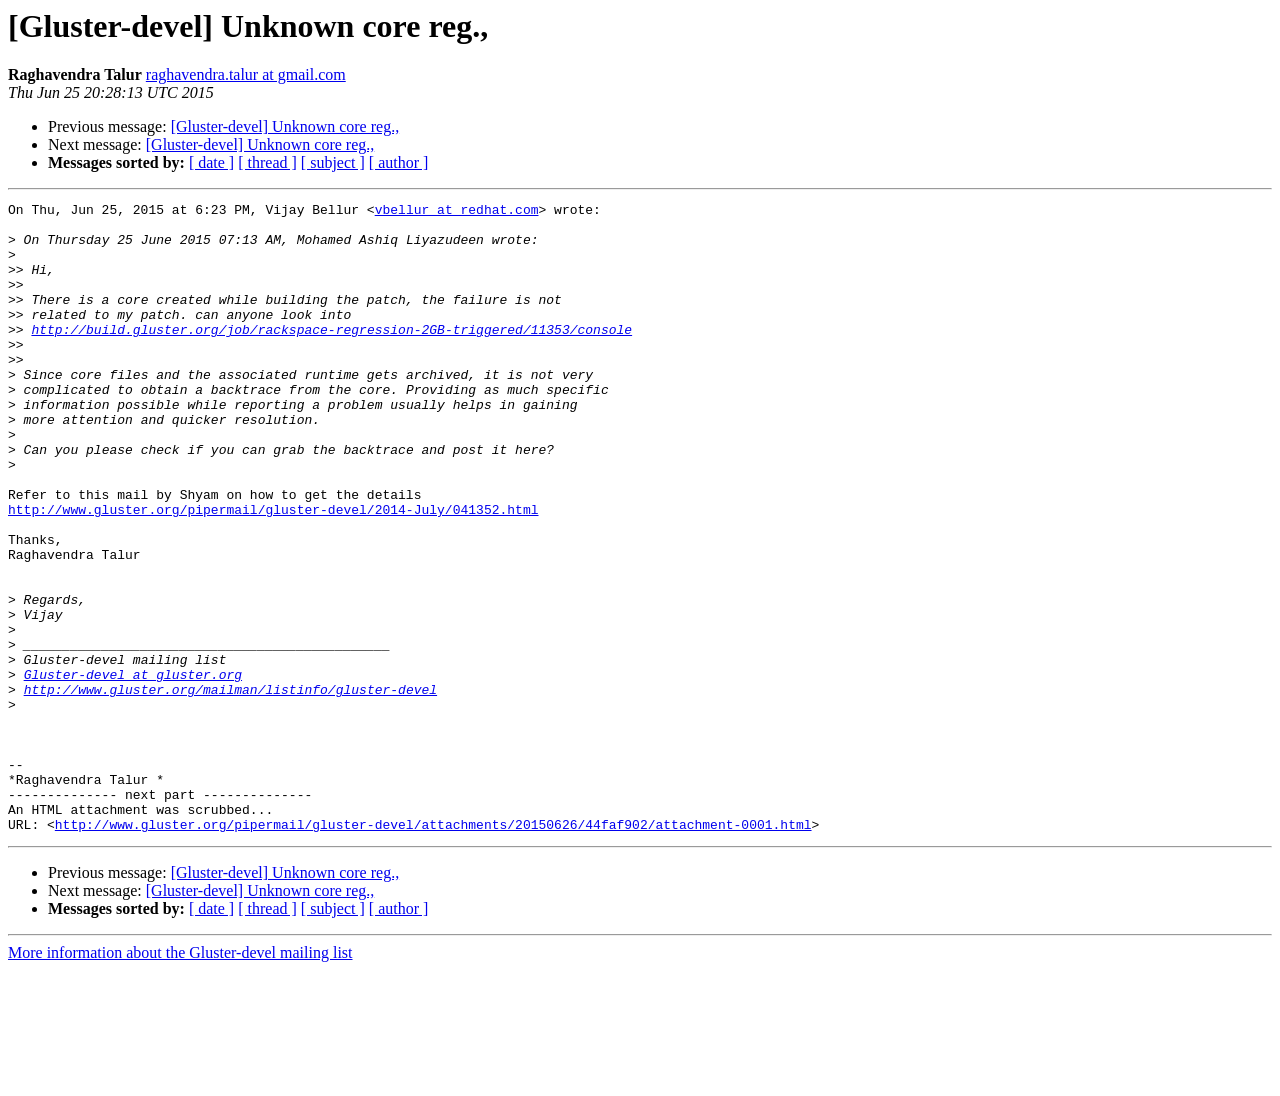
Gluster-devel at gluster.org (133, 770)
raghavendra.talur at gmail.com (246, 74)
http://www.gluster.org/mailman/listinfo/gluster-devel (230, 788)
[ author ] (399, 162)
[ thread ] (267, 162)
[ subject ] (333, 162)
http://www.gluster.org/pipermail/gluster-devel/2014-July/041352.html (273, 572)
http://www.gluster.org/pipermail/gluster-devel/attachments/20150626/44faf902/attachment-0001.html (433, 950)
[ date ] (211, 162)
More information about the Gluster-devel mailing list (180, 1078)
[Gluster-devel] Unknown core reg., (285, 126)
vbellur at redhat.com (457, 212)
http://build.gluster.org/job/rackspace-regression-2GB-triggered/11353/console (331, 356)
